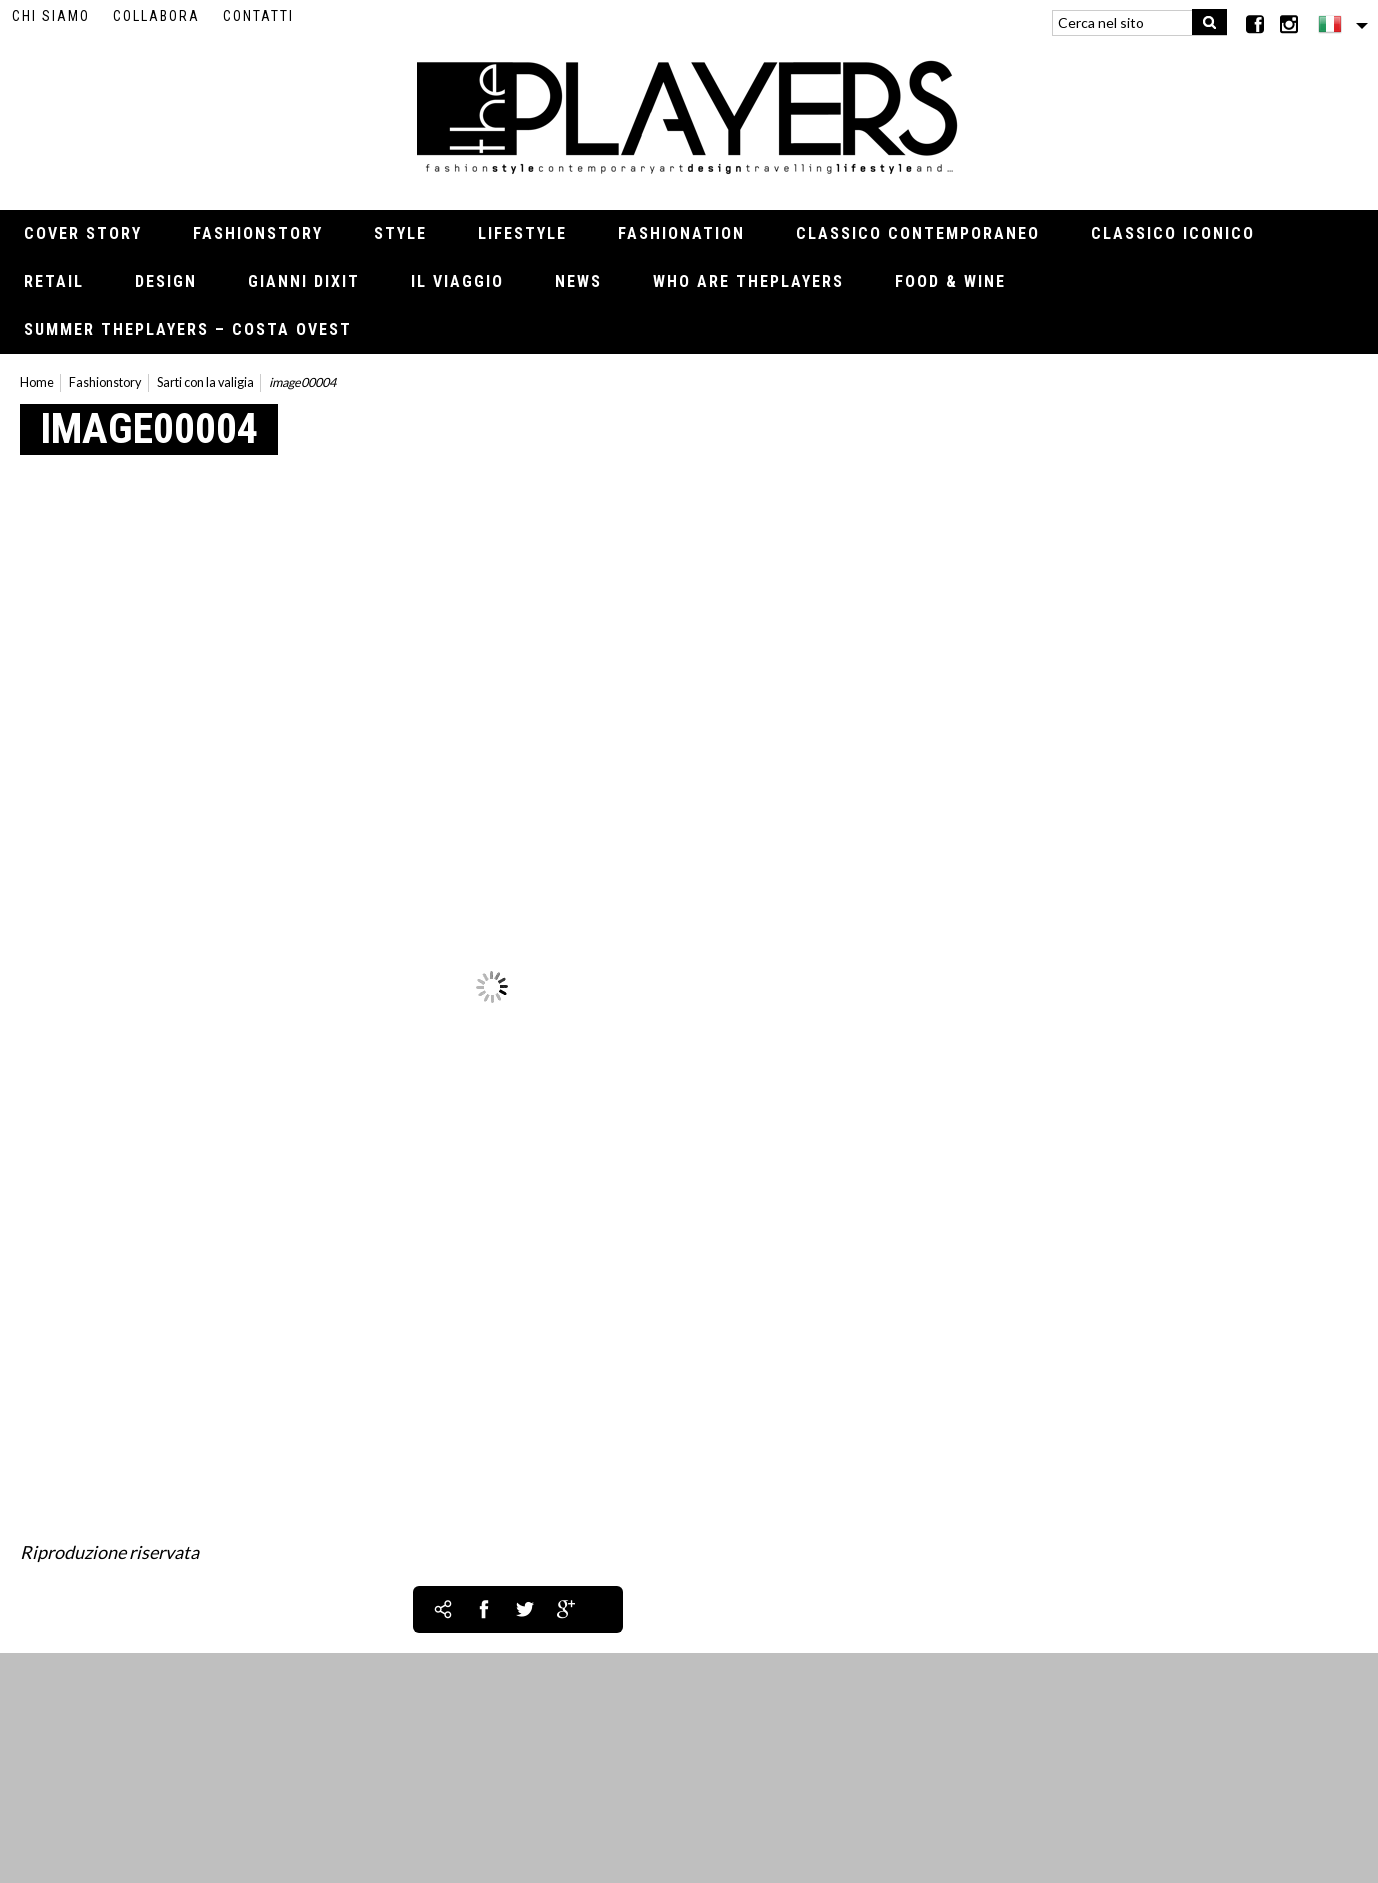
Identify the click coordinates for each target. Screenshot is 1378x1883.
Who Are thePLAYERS (748, 281)
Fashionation (681, 233)
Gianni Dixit (304, 281)
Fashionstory (258, 233)
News (578, 281)
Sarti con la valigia (205, 382)
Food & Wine (950, 281)
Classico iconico (1173, 233)
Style (400, 233)
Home (37, 382)
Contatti (258, 16)
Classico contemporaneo (918, 233)
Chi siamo (51, 16)
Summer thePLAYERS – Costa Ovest (188, 329)
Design (166, 281)
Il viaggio (457, 281)
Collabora (156, 16)
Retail (54, 281)
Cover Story (83, 233)
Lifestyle (522, 233)
